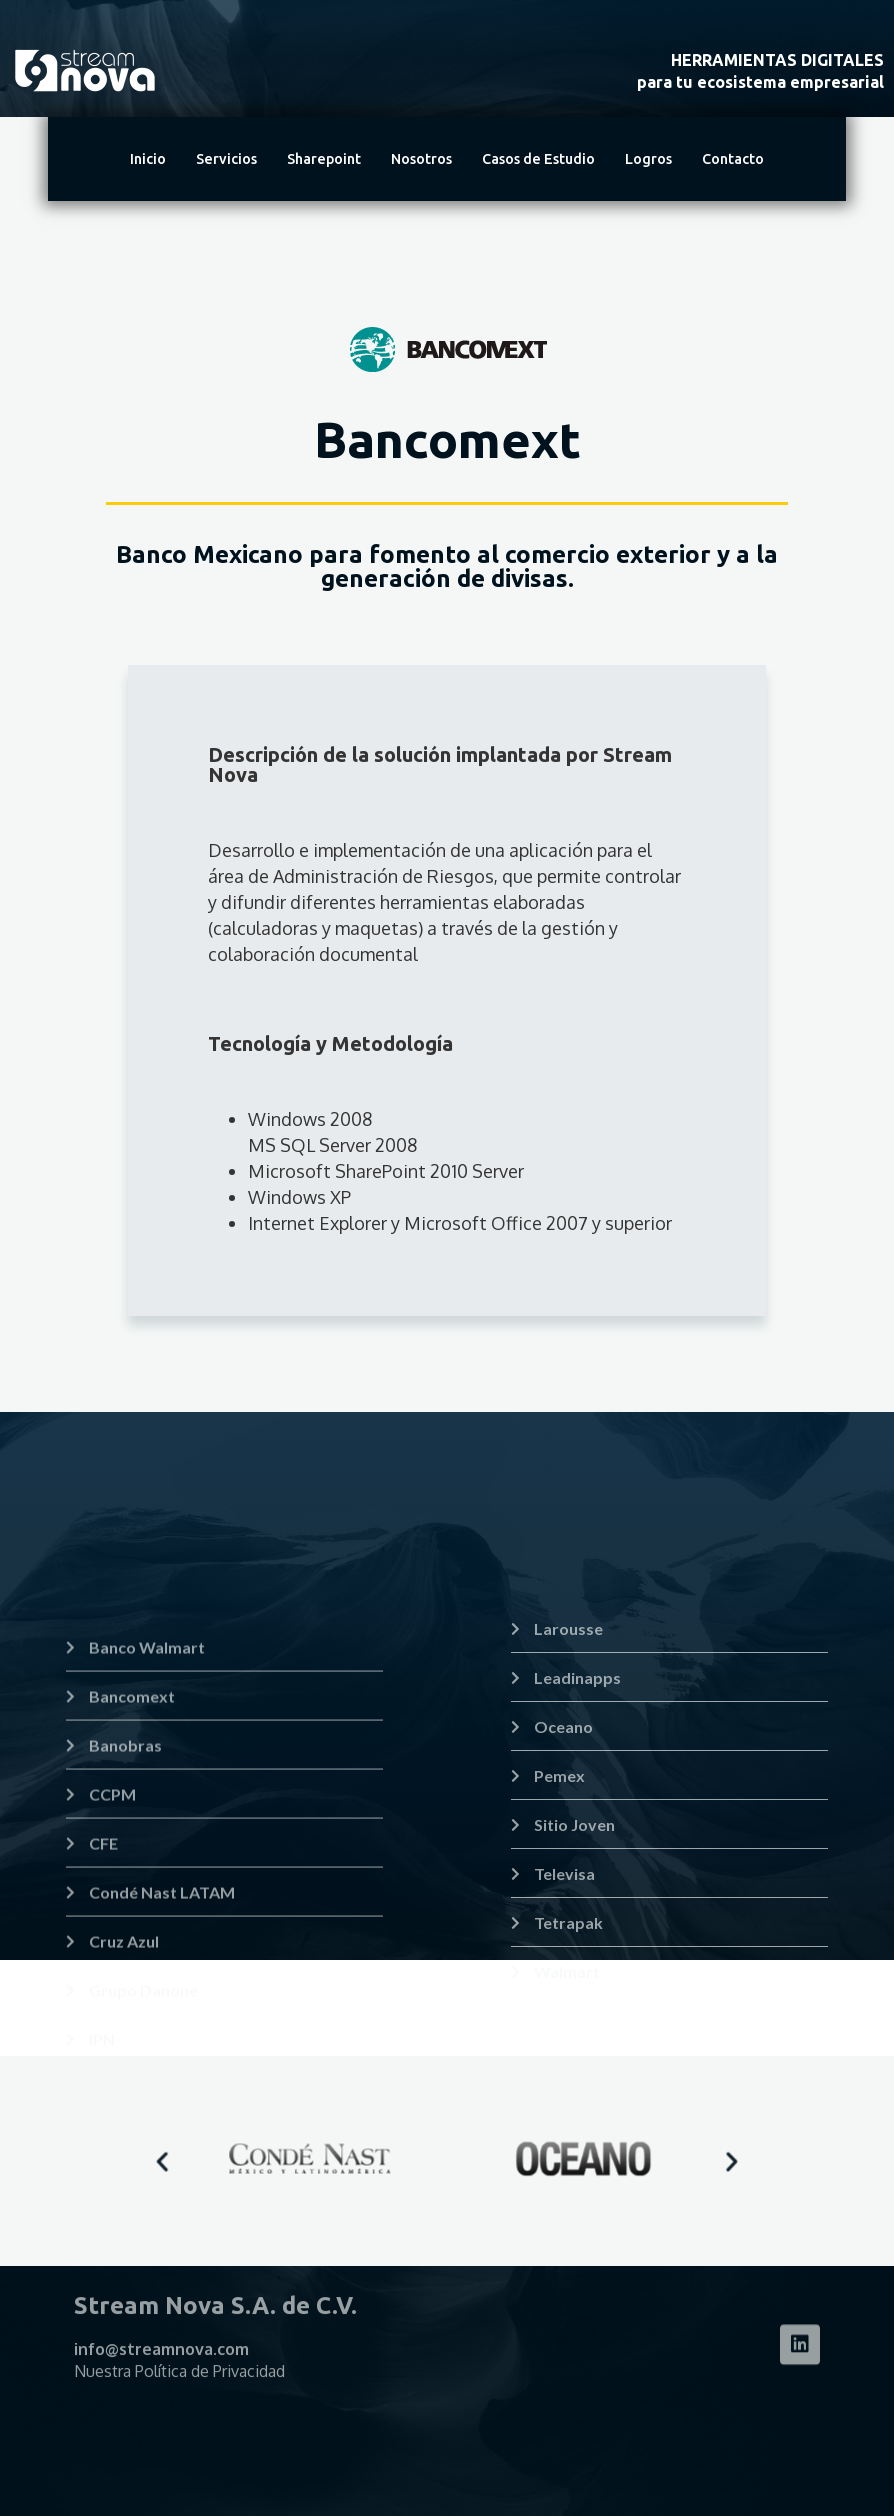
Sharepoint (324, 159)
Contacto (733, 159)
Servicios (226, 159)
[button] (251, 2161)
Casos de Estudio (538, 159)
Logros (648, 159)
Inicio (148, 159)
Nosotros (421, 159)
